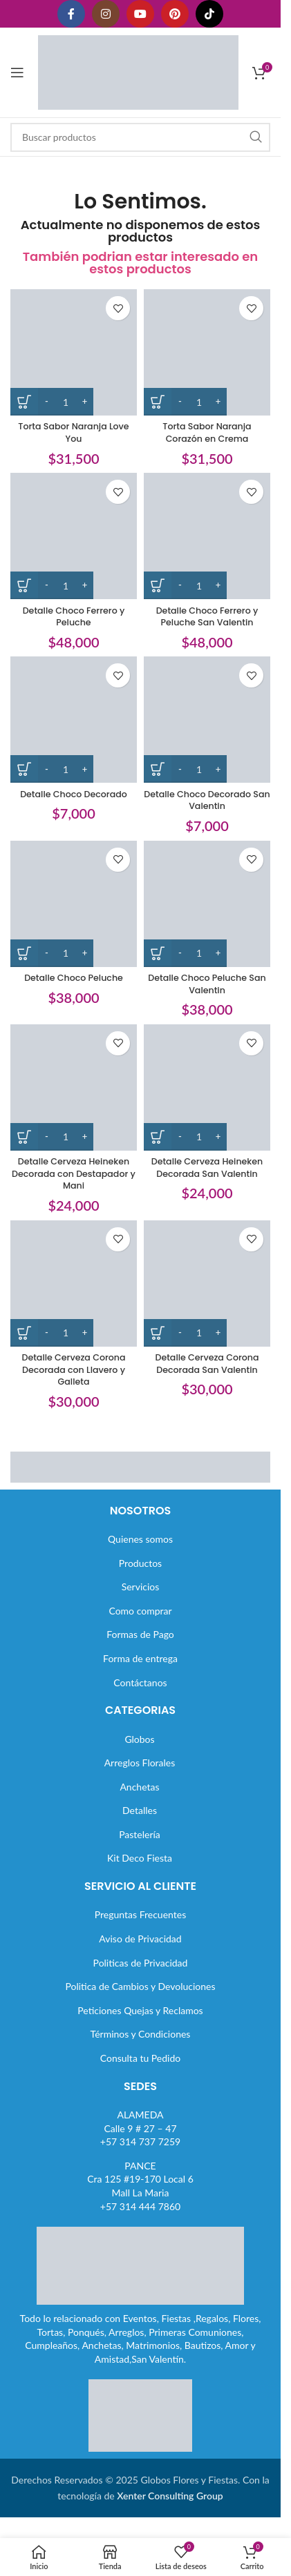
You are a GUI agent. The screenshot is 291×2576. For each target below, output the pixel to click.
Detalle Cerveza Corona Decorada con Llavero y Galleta (73, 1369)
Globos (139, 1739)
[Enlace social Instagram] (106, 14)
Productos (140, 1563)
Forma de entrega (140, 1658)
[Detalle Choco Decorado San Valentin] (207, 719)
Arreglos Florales (140, 1762)
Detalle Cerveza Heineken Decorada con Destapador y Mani (73, 1173)
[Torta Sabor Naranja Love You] (73, 352)
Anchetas (139, 1787)
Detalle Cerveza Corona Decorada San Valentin (207, 1364)
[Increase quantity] (84, 402)
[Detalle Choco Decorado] (73, 719)
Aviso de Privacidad (140, 1938)
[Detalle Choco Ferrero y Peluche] (73, 536)
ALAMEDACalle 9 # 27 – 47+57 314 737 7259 (140, 2128)
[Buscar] (140, 137)
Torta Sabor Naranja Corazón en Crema (206, 432)
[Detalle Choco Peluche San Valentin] (207, 904)
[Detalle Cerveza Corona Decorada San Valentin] (207, 1283)
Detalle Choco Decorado (73, 794)
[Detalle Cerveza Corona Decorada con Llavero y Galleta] (73, 1283)
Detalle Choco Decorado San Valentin (207, 800)
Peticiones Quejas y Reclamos (140, 2010)
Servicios (141, 1586)
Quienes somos (140, 1539)
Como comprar (140, 1611)
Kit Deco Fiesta (139, 1858)
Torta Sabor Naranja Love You (73, 432)
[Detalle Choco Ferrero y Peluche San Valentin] (207, 536)
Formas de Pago (140, 1634)
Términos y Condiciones (141, 2034)
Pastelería (139, 1834)
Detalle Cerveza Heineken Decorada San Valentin (207, 1167)
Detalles (139, 1810)
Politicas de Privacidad (140, 1963)
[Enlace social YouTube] (140, 14)
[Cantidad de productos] (65, 402)
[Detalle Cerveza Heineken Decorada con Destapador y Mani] (73, 1087)
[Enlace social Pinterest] (175, 14)
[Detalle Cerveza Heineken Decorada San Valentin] (207, 1087)
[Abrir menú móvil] (17, 72)
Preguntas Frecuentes (140, 1914)
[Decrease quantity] (46, 402)
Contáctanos (140, 1682)
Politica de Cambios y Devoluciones (140, 1986)
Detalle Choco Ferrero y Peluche (74, 617)
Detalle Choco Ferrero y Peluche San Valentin (207, 617)
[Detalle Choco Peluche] (73, 904)
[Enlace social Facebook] (71, 14)
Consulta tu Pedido (140, 2058)
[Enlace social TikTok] (209, 14)
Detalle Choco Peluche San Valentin (206, 984)
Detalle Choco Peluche (73, 978)
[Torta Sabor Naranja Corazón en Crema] (207, 352)
